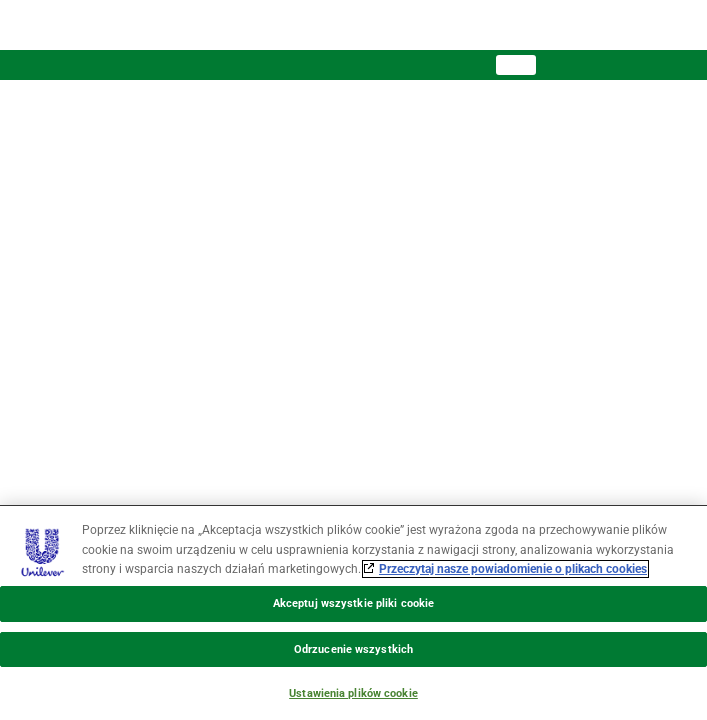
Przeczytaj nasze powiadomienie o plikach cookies (513, 569)
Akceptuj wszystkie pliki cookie (353, 603)
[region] (353, 612)
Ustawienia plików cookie (353, 693)
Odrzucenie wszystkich (353, 649)
